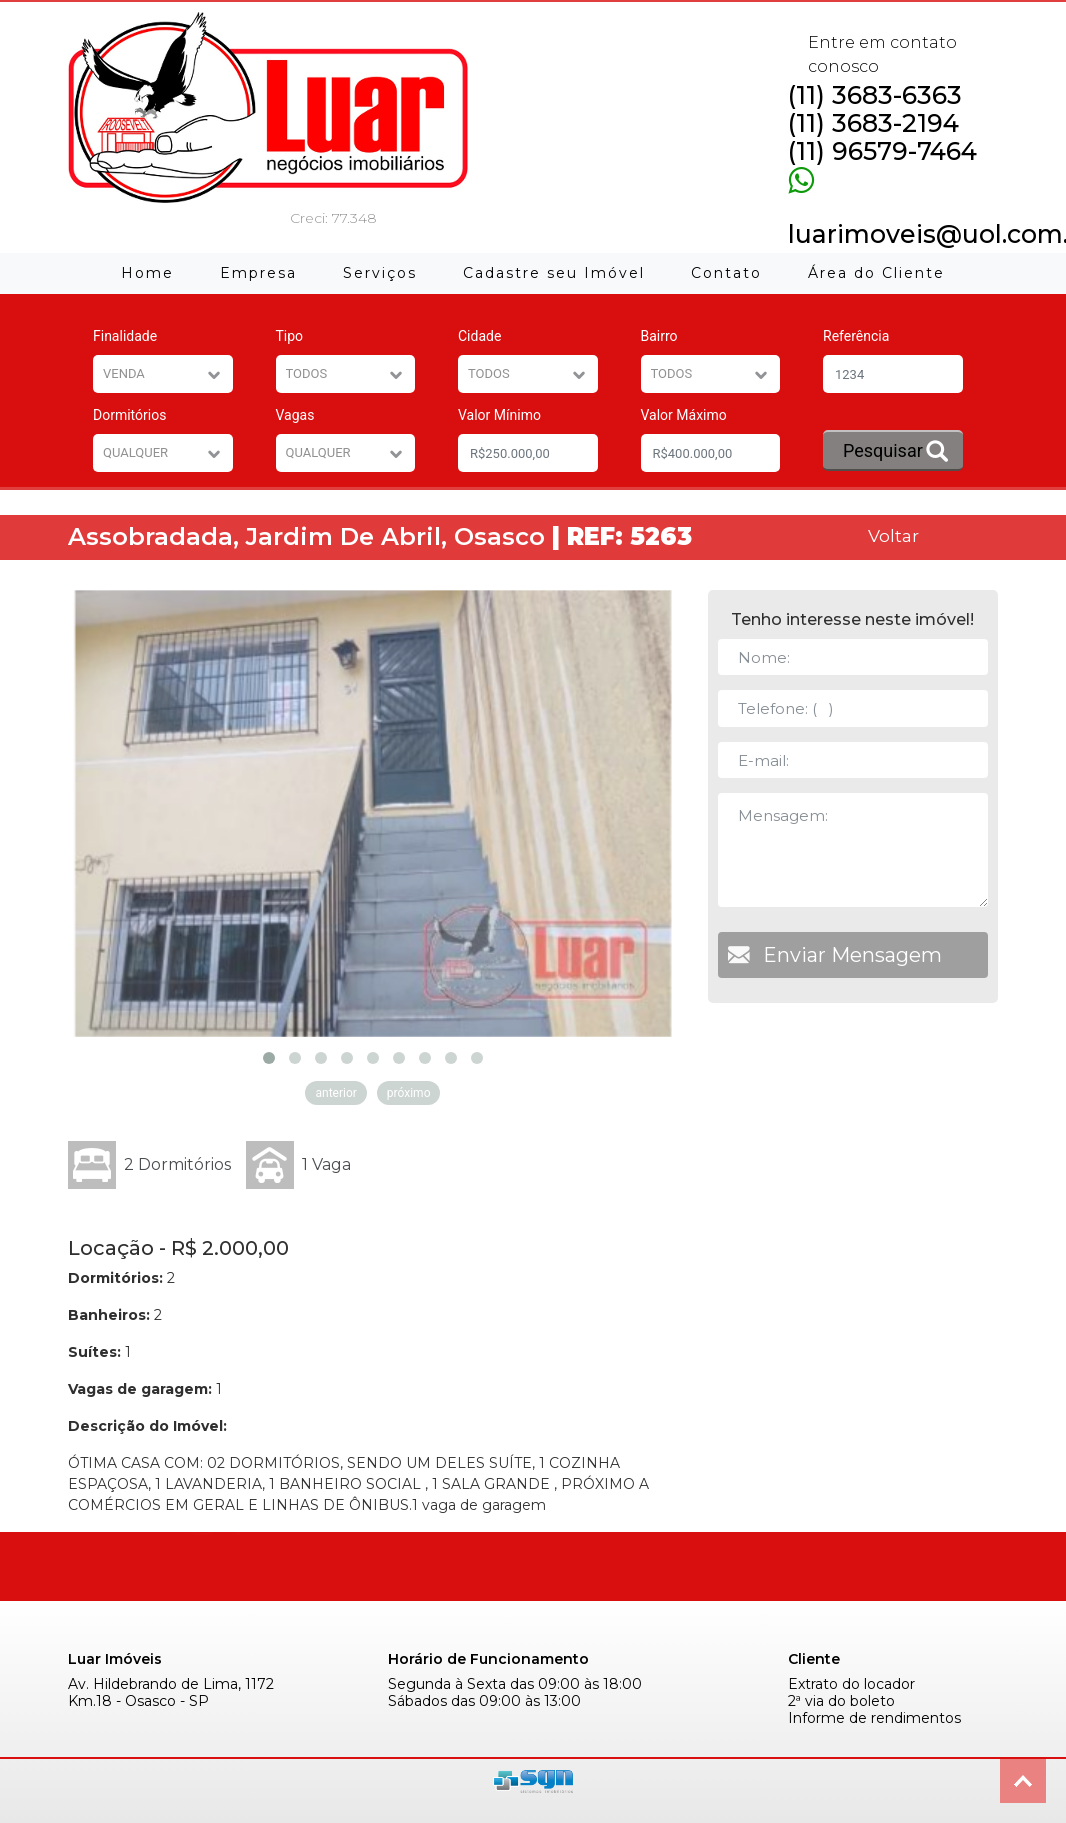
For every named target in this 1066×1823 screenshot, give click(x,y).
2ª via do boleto (841, 1701)
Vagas (295, 415)
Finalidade (125, 336)
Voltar (893, 535)
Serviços (380, 273)
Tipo (290, 336)
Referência (856, 336)
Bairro (659, 336)
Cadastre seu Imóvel (554, 273)
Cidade (479, 336)
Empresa (258, 273)
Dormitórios (129, 415)
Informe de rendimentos (874, 1718)
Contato (726, 273)
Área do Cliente (876, 273)
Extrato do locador (851, 1684)
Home (147, 273)
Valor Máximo (684, 415)
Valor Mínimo (499, 415)
